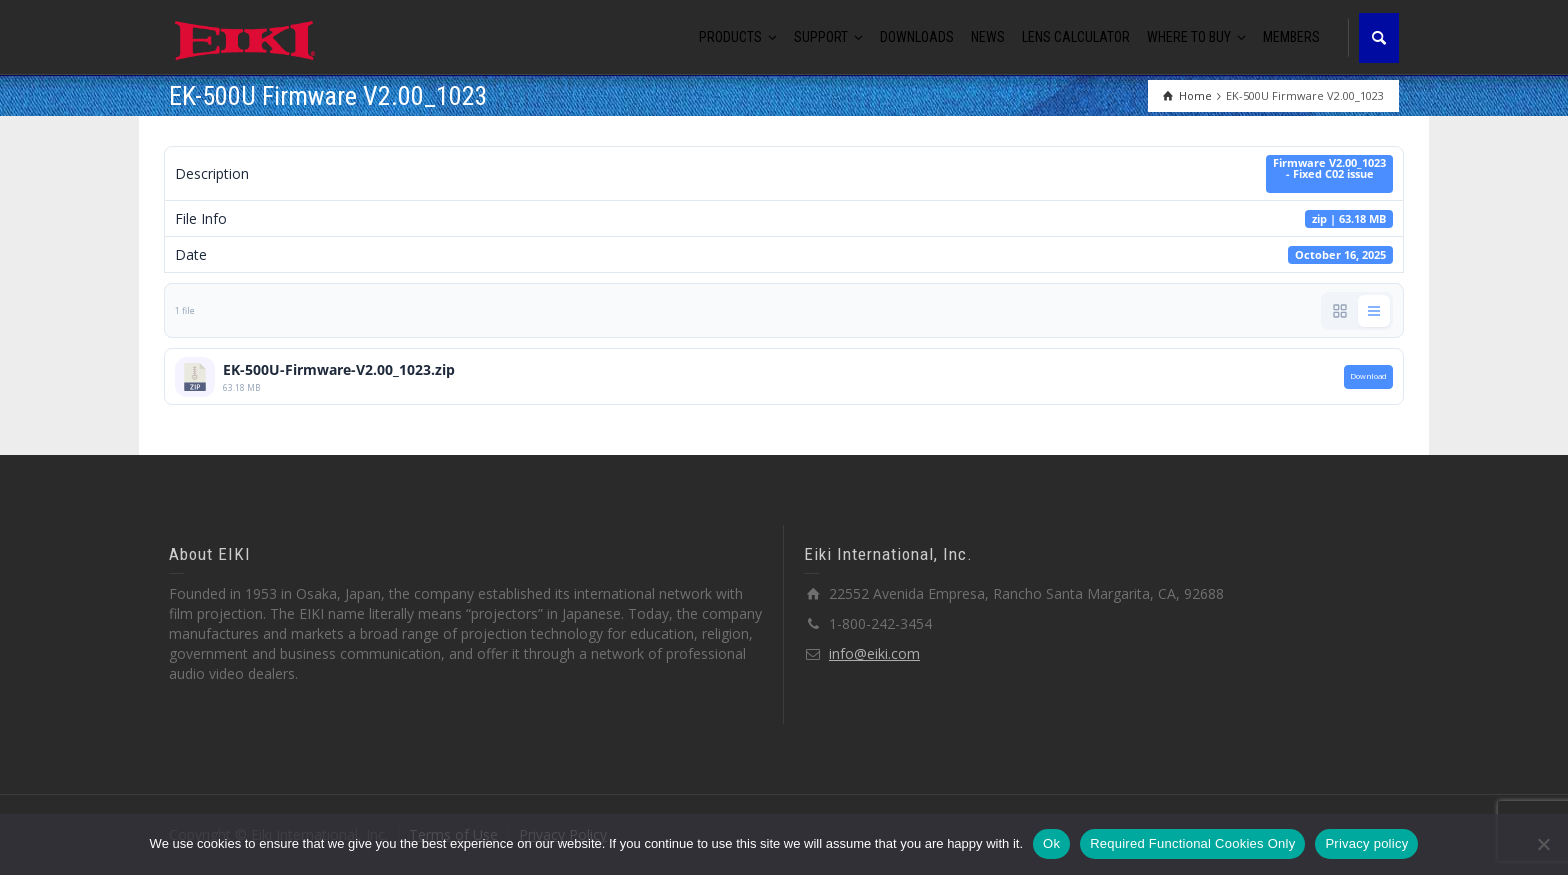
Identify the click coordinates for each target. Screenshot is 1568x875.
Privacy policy (1366, 843)
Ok (1051, 843)
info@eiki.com (874, 653)
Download (1368, 376)
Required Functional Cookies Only (1192, 843)
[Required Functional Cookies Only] (1543, 844)
